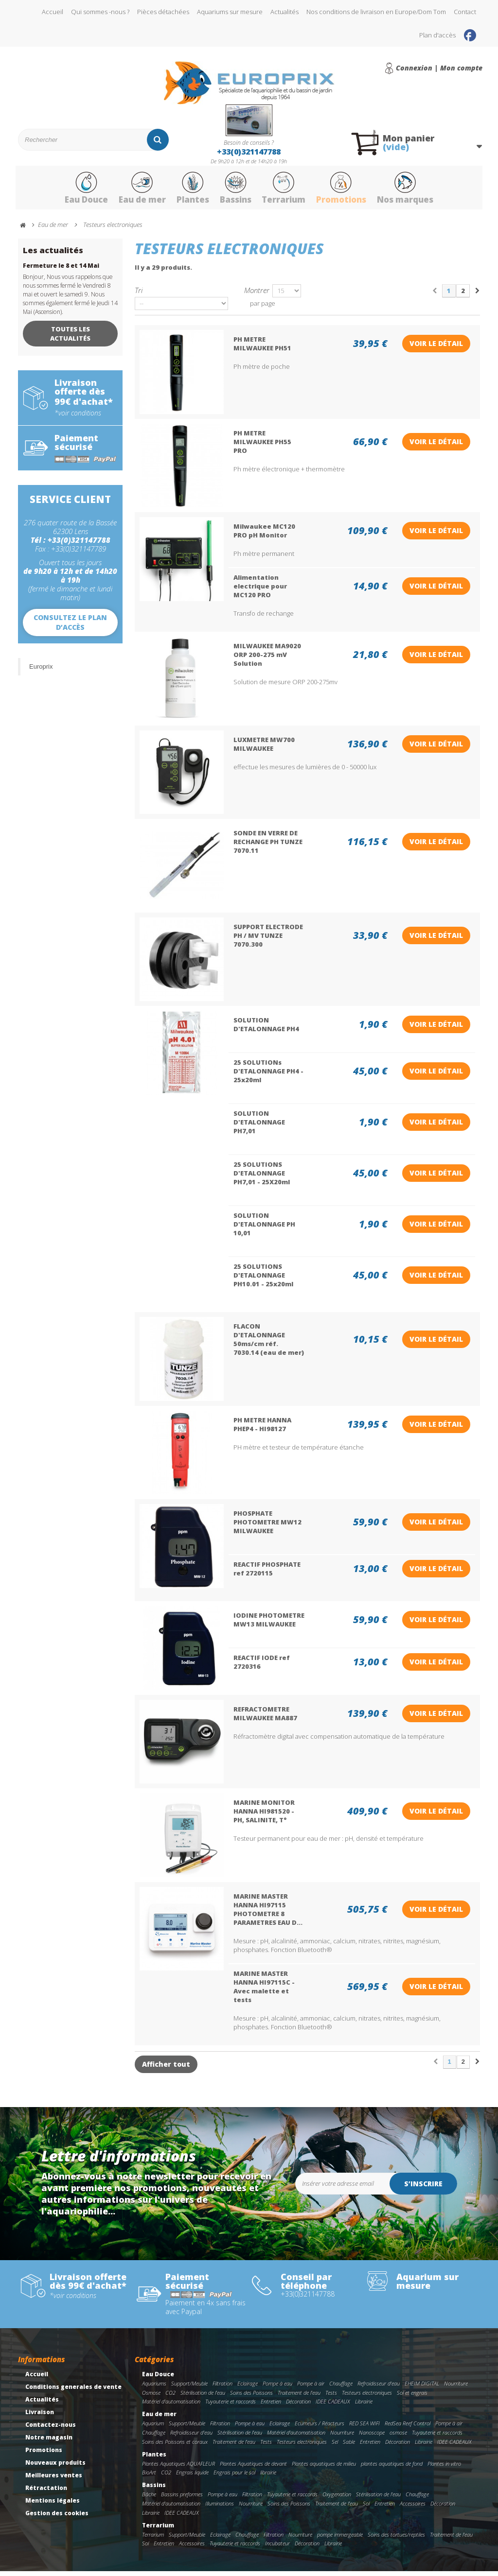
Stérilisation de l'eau (202, 2397)
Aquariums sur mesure (230, 11)
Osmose (151, 2397)
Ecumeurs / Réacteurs (319, 2428)
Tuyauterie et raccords (230, 2406)
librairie (268, 2477)
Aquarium (153, 2428)
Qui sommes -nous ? (100, 11)
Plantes (188, 191)
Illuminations (219, 2507)
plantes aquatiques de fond (392, 2468)
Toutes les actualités (70, 338)
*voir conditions (77, 418)
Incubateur (277, 2548)
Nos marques (417, 191)
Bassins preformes (182, 2499)
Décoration (298, 2406)
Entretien (271, 2406)
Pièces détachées (163, 11)
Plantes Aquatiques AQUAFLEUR (178, 2468)
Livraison (39, 2416)
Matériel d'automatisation (171, 2406)
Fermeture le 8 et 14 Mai (61, 270)
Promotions (348, 191)
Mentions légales (52, 2505)
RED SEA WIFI (364, 2428)
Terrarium (287, 191)
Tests (331, 2397)
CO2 (170, 2397)
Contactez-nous (50, 2429)
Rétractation (46, 2492)
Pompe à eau (277, 2387)
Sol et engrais (412, 2397)
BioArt (149, 2477)
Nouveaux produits (55, 2467)
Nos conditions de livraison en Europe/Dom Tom (376, 11)
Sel (335, 2446)
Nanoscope (372, 2436)
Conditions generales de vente (73, 2391)
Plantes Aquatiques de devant (253, 2468)
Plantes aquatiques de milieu (324, 2468)
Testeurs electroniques (367, 2397)
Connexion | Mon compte (439, 68)
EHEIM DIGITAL (422, 2387)
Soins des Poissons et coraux (175, 2446)
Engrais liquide (192, 2477)
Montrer (256, 294)
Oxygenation (336, 2499)
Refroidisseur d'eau (378, 2387)
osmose (398, 2436)
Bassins (234, 191)
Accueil (52, 11)
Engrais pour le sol (234, 2477)
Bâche (149, 2499)
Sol (366, 2507)
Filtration (222, 2387)
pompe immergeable (340, 2538)
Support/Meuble (189, 2387)
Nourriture (456, 2387)
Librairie (364, 2406)
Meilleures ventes (53, 2479)
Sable (349, 2446)
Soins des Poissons (251, 2397)
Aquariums (154, 2387)
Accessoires (413, 2507)
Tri (138, 294)
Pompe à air (310, 2387)
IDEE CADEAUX (333, 2406)
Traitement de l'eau (299, 2397)
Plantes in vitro (444, 2468)
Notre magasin (48, 2442)
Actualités (284, 11)
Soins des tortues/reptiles (396, 2538)
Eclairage (247, 2387)
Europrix (41, 671)
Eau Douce (74, 191)
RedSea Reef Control (407, 2428)
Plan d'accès (437, 35)
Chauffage (341, 2387)
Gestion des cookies (57, 2517)
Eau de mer (134, 191)
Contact (465, 11)
